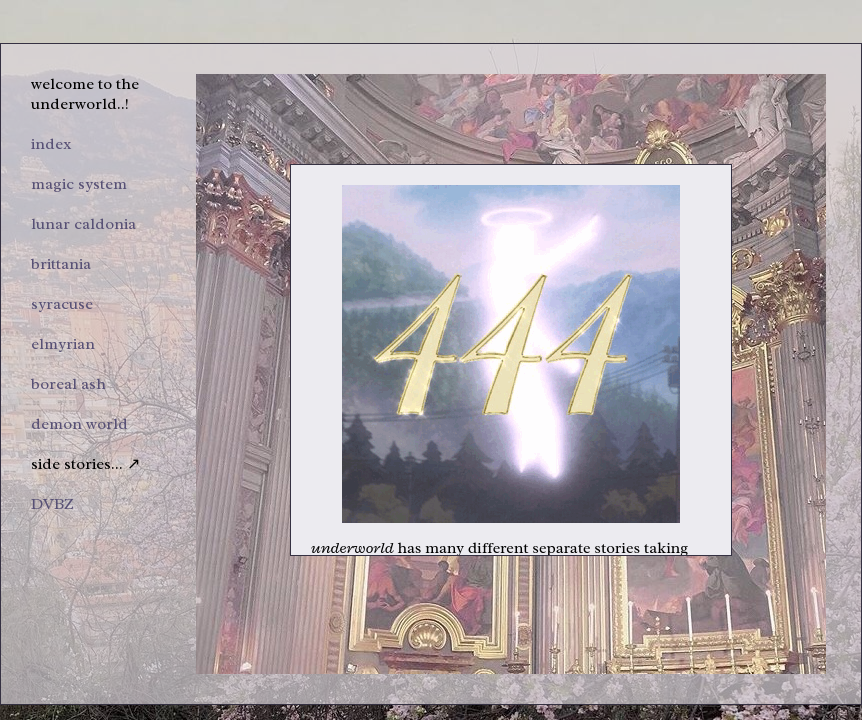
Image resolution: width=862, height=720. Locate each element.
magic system (79, 184)
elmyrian (63, 344)
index (51, 144)
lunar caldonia (83, 224)
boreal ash (68, 384)
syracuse (62, 304)
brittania (61, 264)
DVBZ (52, 504)
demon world (79, 424)
